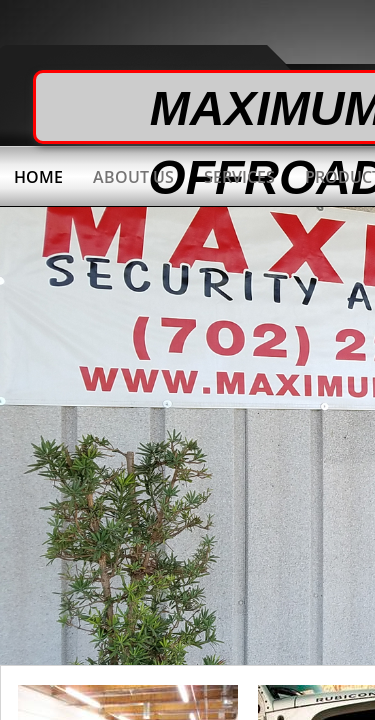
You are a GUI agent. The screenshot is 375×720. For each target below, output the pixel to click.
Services (239, 177)
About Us (133, 177)
